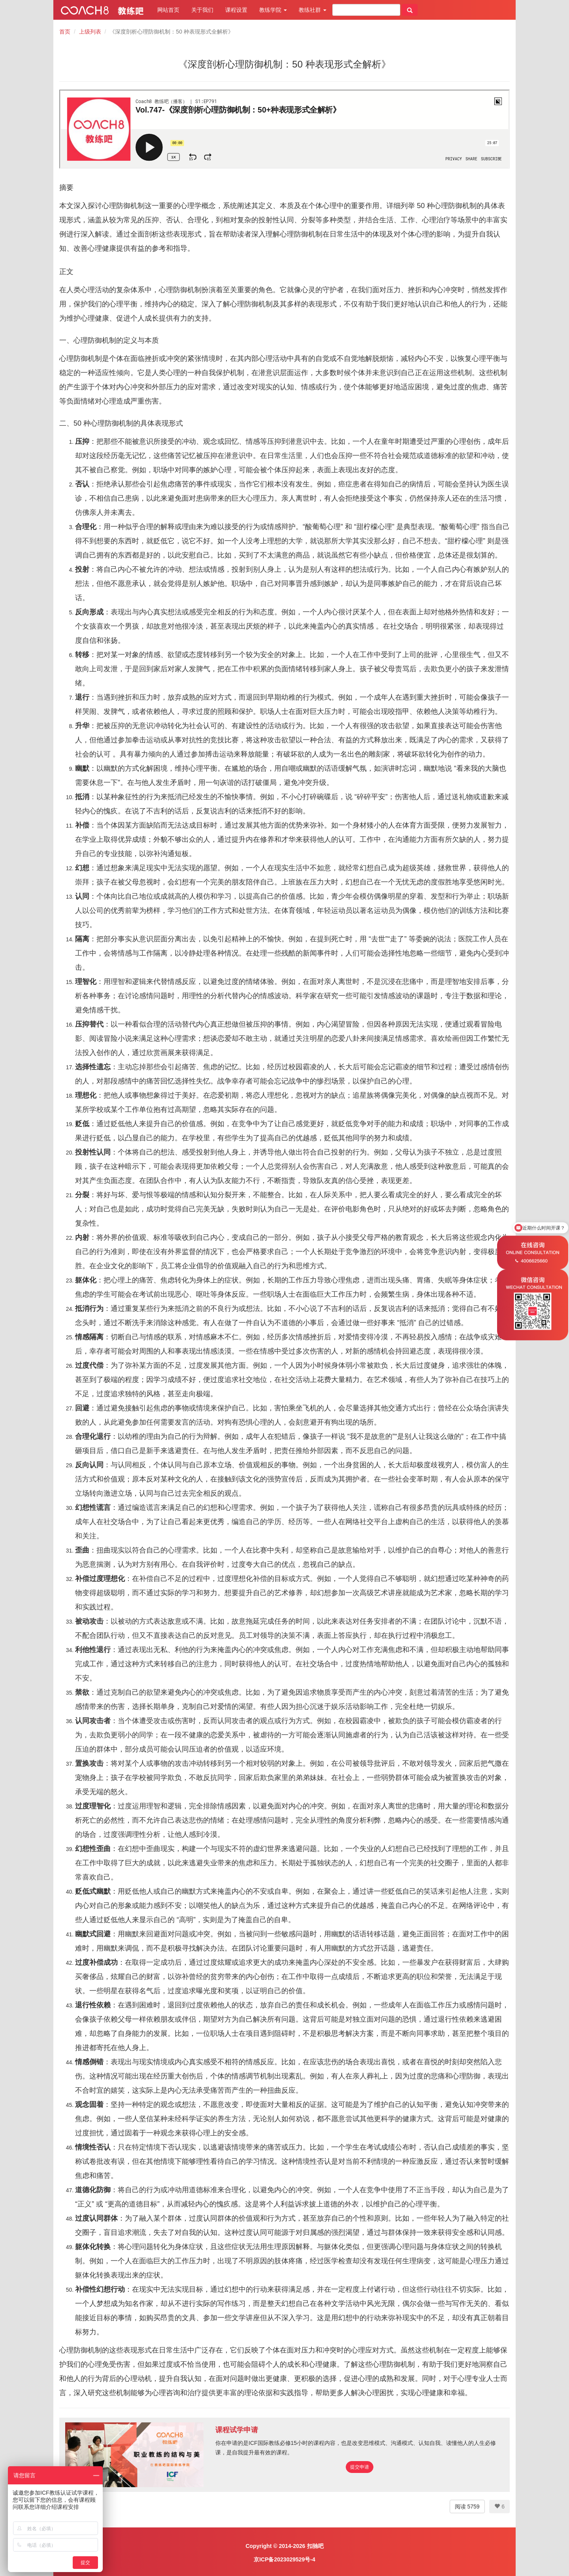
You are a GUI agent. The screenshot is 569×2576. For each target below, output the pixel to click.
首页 (64, 31)
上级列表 (90, 31)
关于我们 (202, 10)
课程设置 (236, 10)
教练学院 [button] (273, 10)
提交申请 (359, 2467)
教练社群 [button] (312, 10)
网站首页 (168, 10)
